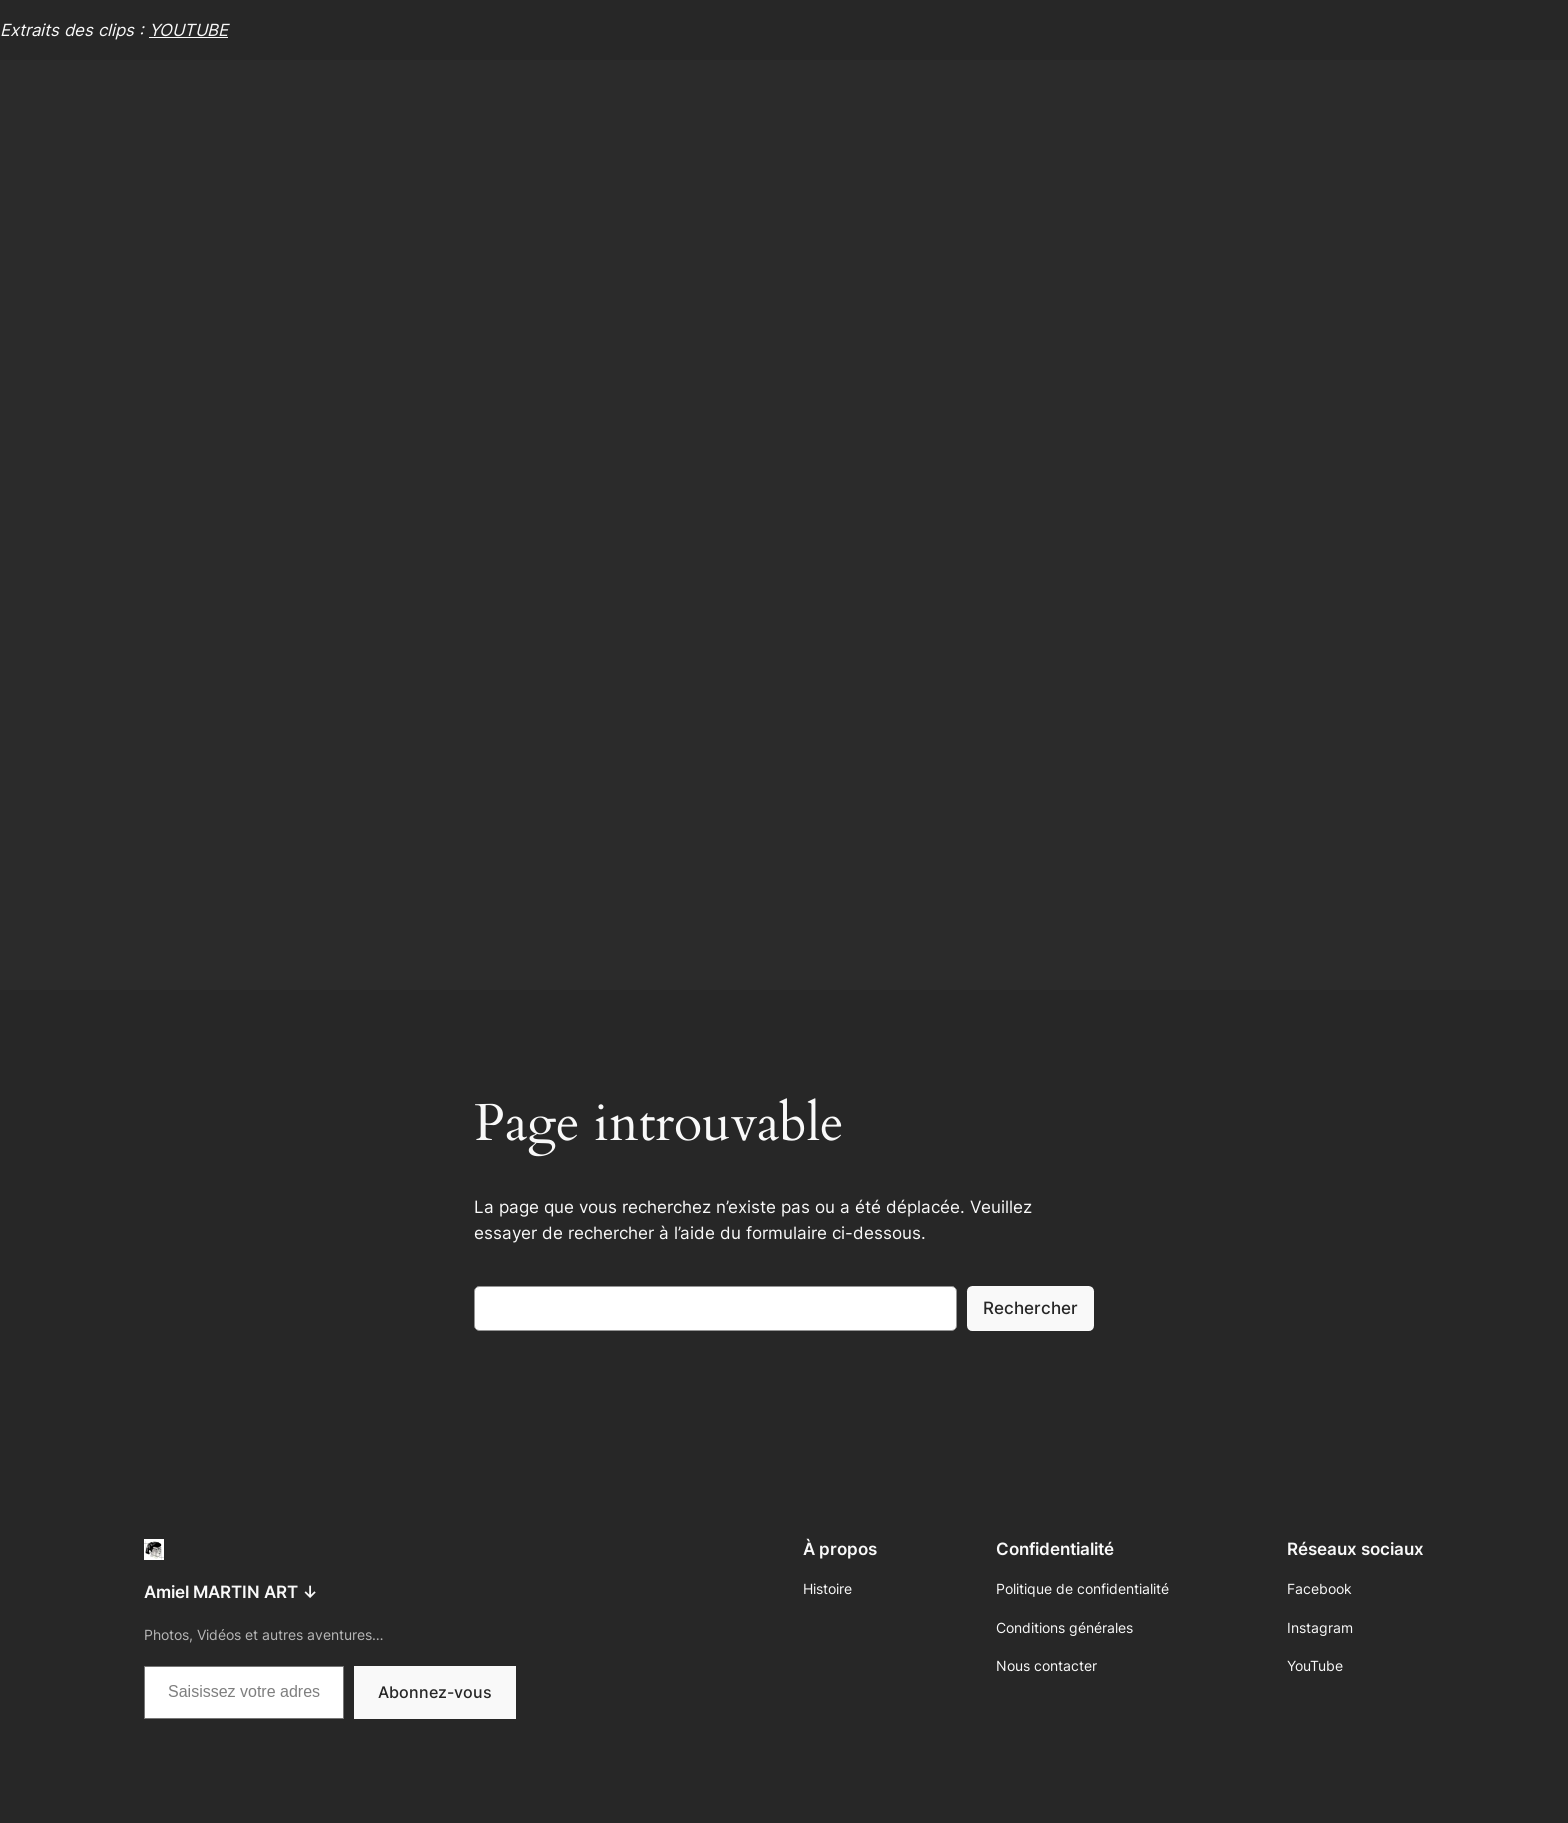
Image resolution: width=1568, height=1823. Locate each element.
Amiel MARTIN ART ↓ (231, 1592)
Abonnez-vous (435, 1692)
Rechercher (1030, 1308)
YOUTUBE (188, 30)
